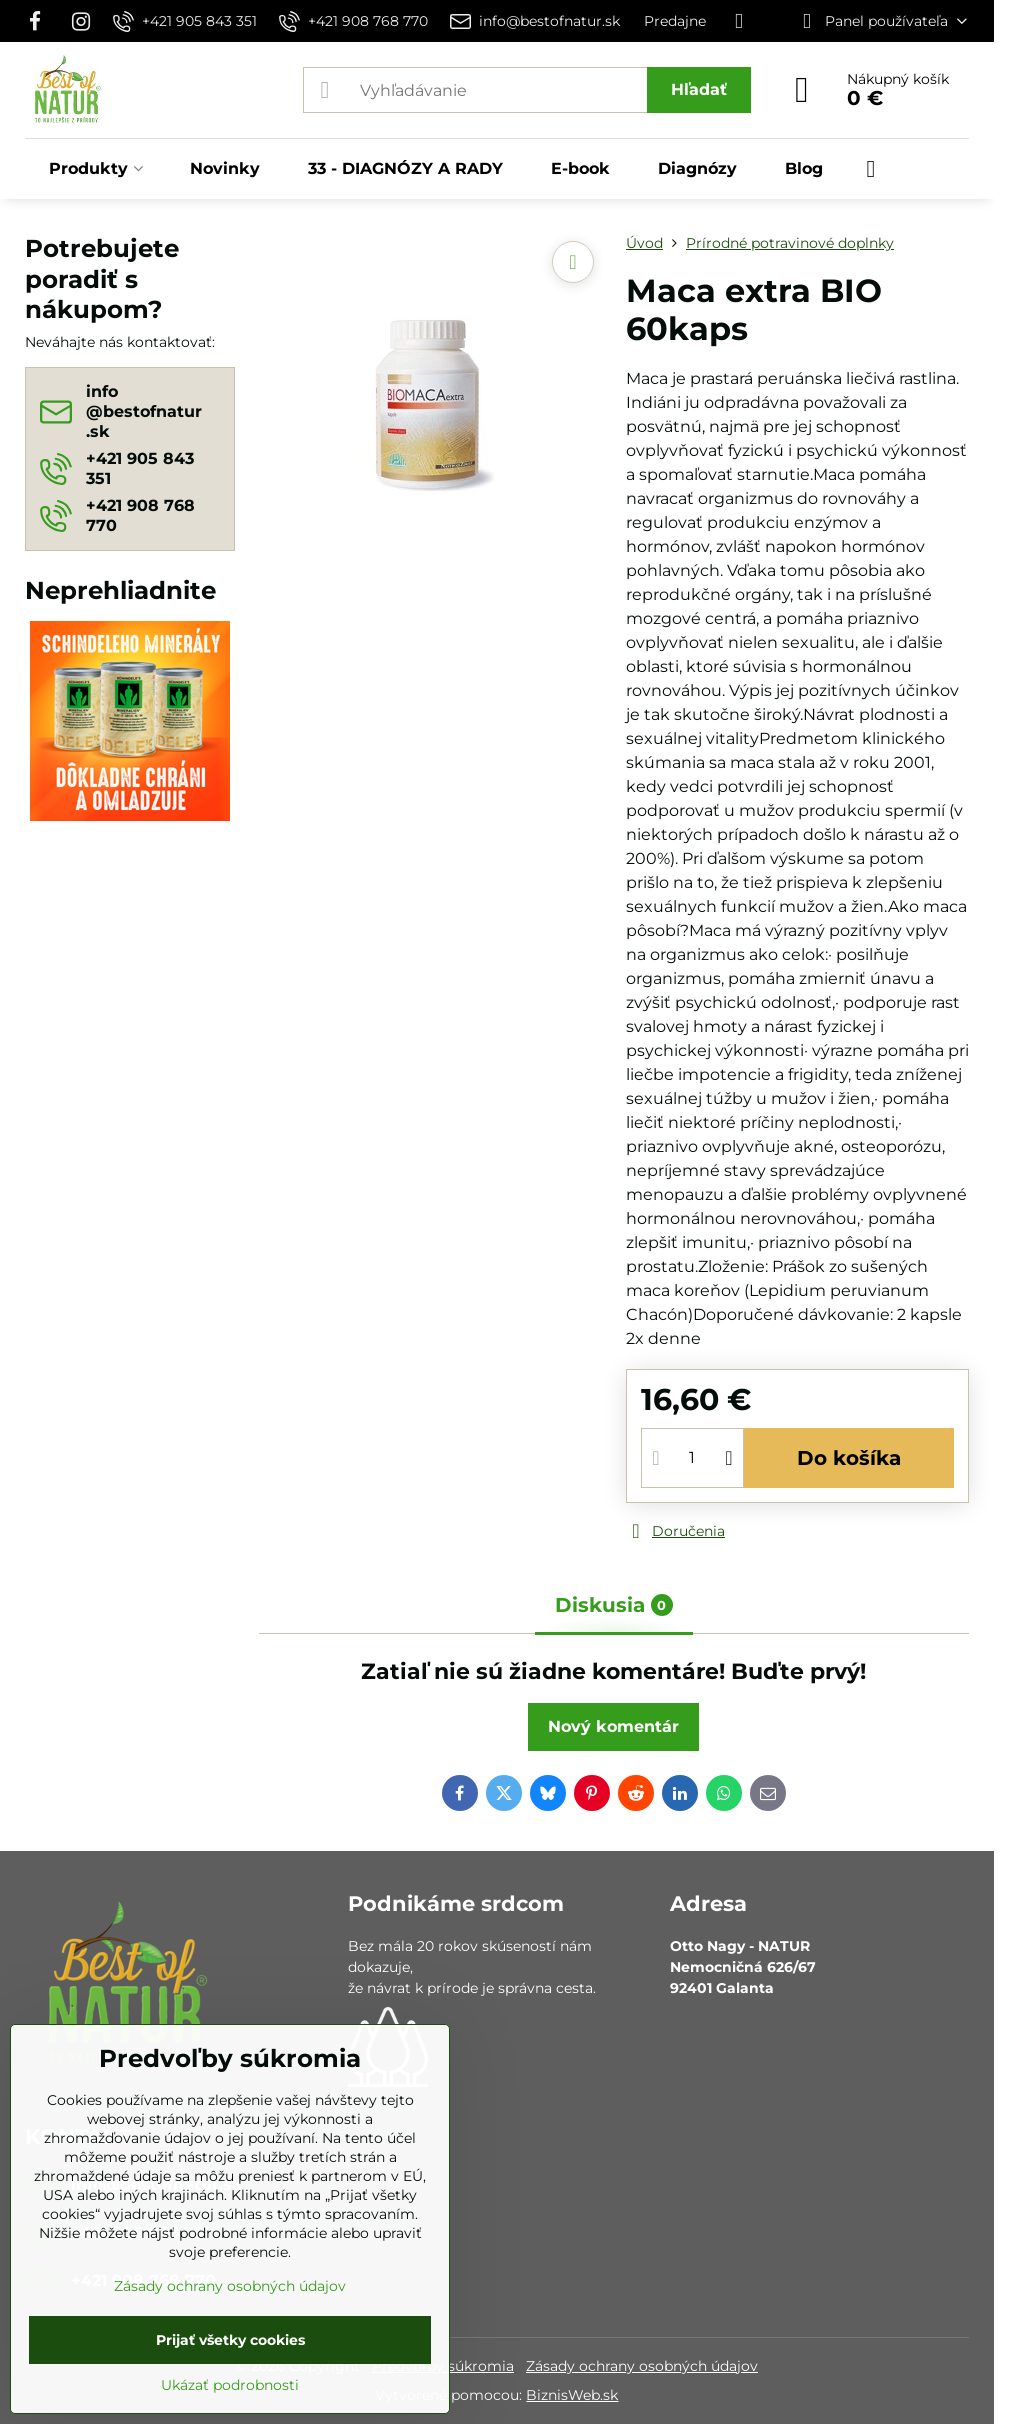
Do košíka (849, 1458)
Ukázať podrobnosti (230, 2385)
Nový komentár (613, 1726)
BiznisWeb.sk (572, 2395)
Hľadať (699, 89)
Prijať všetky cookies (230, 2340)
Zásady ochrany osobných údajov (642, 2366)
